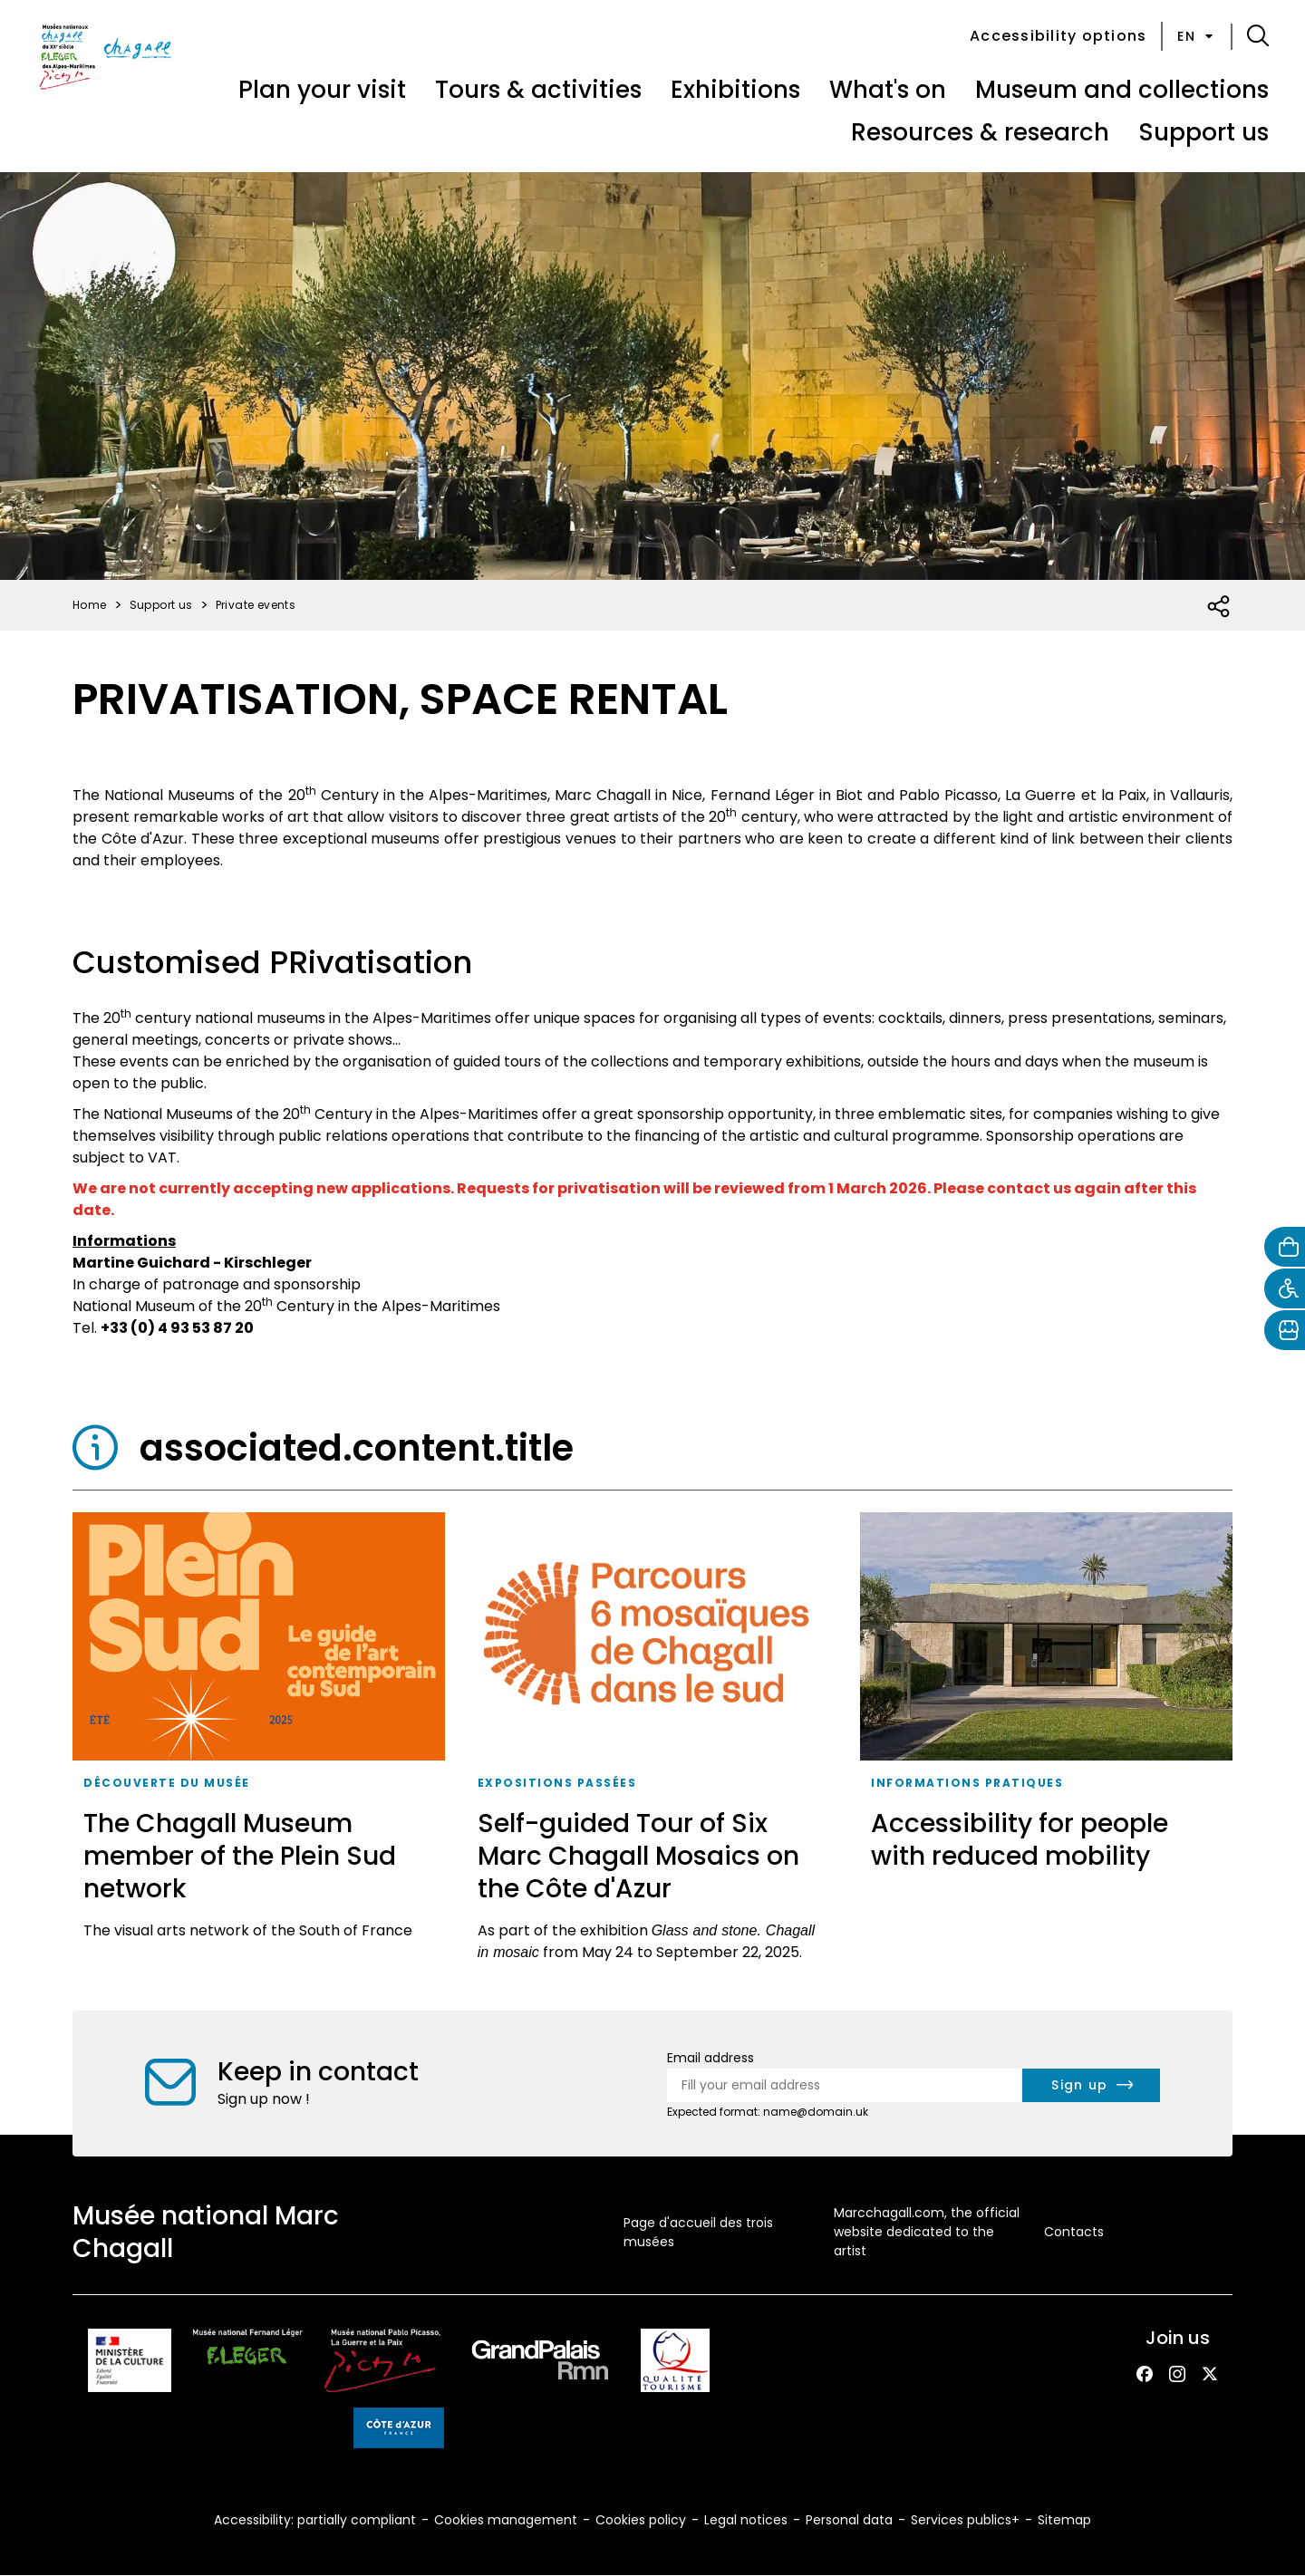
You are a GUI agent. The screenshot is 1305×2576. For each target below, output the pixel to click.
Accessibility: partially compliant (315, 2520)
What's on (887, 89)
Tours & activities (538, 89)
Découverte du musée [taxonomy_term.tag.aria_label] (166, 1782)
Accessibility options (1058, 35)
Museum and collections (1122, 89)
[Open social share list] (1219, 607)
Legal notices (746, 2520)
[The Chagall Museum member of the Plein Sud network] (258, 1743)
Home (89, 605)
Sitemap (1064, 2520)
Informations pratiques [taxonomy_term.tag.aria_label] (967, 1782)
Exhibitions (735, 89)
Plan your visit (322, 89)
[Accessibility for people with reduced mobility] (1046, 1743)
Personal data (849, 2520)
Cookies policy (640, 2520)
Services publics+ (965, 2520)
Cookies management (505, 2520)
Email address (710, 2058)
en (1196, 36)
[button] (1258, 36)
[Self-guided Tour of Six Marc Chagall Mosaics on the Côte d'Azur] (653, 1743)
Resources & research (980, 132)
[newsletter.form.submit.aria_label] (1091, 2085)
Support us (1203, 132)
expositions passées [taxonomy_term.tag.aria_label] (557, 1782)
